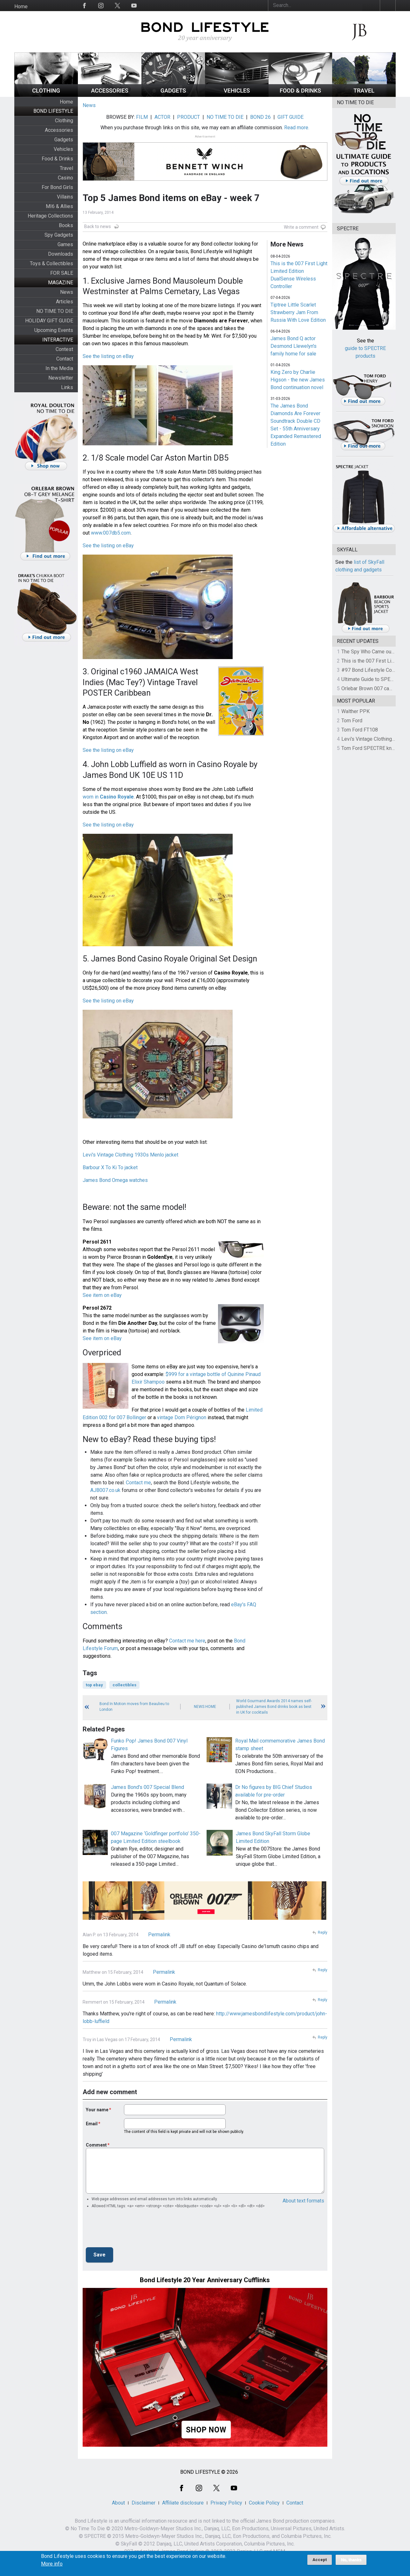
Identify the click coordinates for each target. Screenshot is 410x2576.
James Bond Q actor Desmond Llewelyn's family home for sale (293, 346)
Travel (66, 168)
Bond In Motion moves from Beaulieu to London (134, 1707)
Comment (96, 2145)
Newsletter (60, 378)
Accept (319, 2559)
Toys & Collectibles (51, 263)
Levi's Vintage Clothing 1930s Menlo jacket (130, 1155)
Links (67, 387)
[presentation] (134, 2229)
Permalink (159, 1935)
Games (65, 244)
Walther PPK (355, 711)
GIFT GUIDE (290, 117)
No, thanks (351, 2560)
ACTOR (162, 117)
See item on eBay (102, 1295)
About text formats (303, 2201)
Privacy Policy (226, 2503)
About (118, 2503)
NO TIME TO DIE (54, 311)
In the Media (59, 368)
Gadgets (63, 140)
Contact (64, 359)
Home (21, 6)
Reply (322, 1932)
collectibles (124, 1684)
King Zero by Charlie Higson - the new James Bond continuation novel (297, 379)
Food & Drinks (57, 159)
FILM (142, 117)
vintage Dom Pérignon (181, 1417)
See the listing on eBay (108, 356)
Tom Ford (351, 721)
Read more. (296, 128)
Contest (64, 349)
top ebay (94, 1684)
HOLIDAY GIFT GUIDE (49, 321)
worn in (108, 797)
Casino (65, 178)
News (66, 292)
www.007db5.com (111, 533)
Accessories (59, 130)
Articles (64, 302)
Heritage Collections (50, 216)
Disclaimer (143, 2503)
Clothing (64, 121)
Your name (97, 2109)
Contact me (138, 1483)
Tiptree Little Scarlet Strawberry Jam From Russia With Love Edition (298, 312)
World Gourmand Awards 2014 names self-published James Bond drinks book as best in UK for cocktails (274, 1707)
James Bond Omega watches (115, 1180)
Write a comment (301, 227)
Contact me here (187, 1641)
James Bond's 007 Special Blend (147, 1787)
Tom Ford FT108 (359, 730)
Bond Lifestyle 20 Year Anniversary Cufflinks (205, 2280)
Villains (65, 197)
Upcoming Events (53, 330)
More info (52, 2564)
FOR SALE (61, 273)
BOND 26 (260, 117)
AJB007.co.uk (105, 1490)
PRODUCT (188, 117)
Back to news (97, 226)
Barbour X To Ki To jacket (110, 1167)
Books (66, 225)
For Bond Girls (57, 187)
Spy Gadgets (58, 235)
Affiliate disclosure (183, 2503)
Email (92, 2123)
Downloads (60, 254)
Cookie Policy (264, 2503)
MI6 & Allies (59, 206)
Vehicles (63, 149)
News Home (205, 1706)
